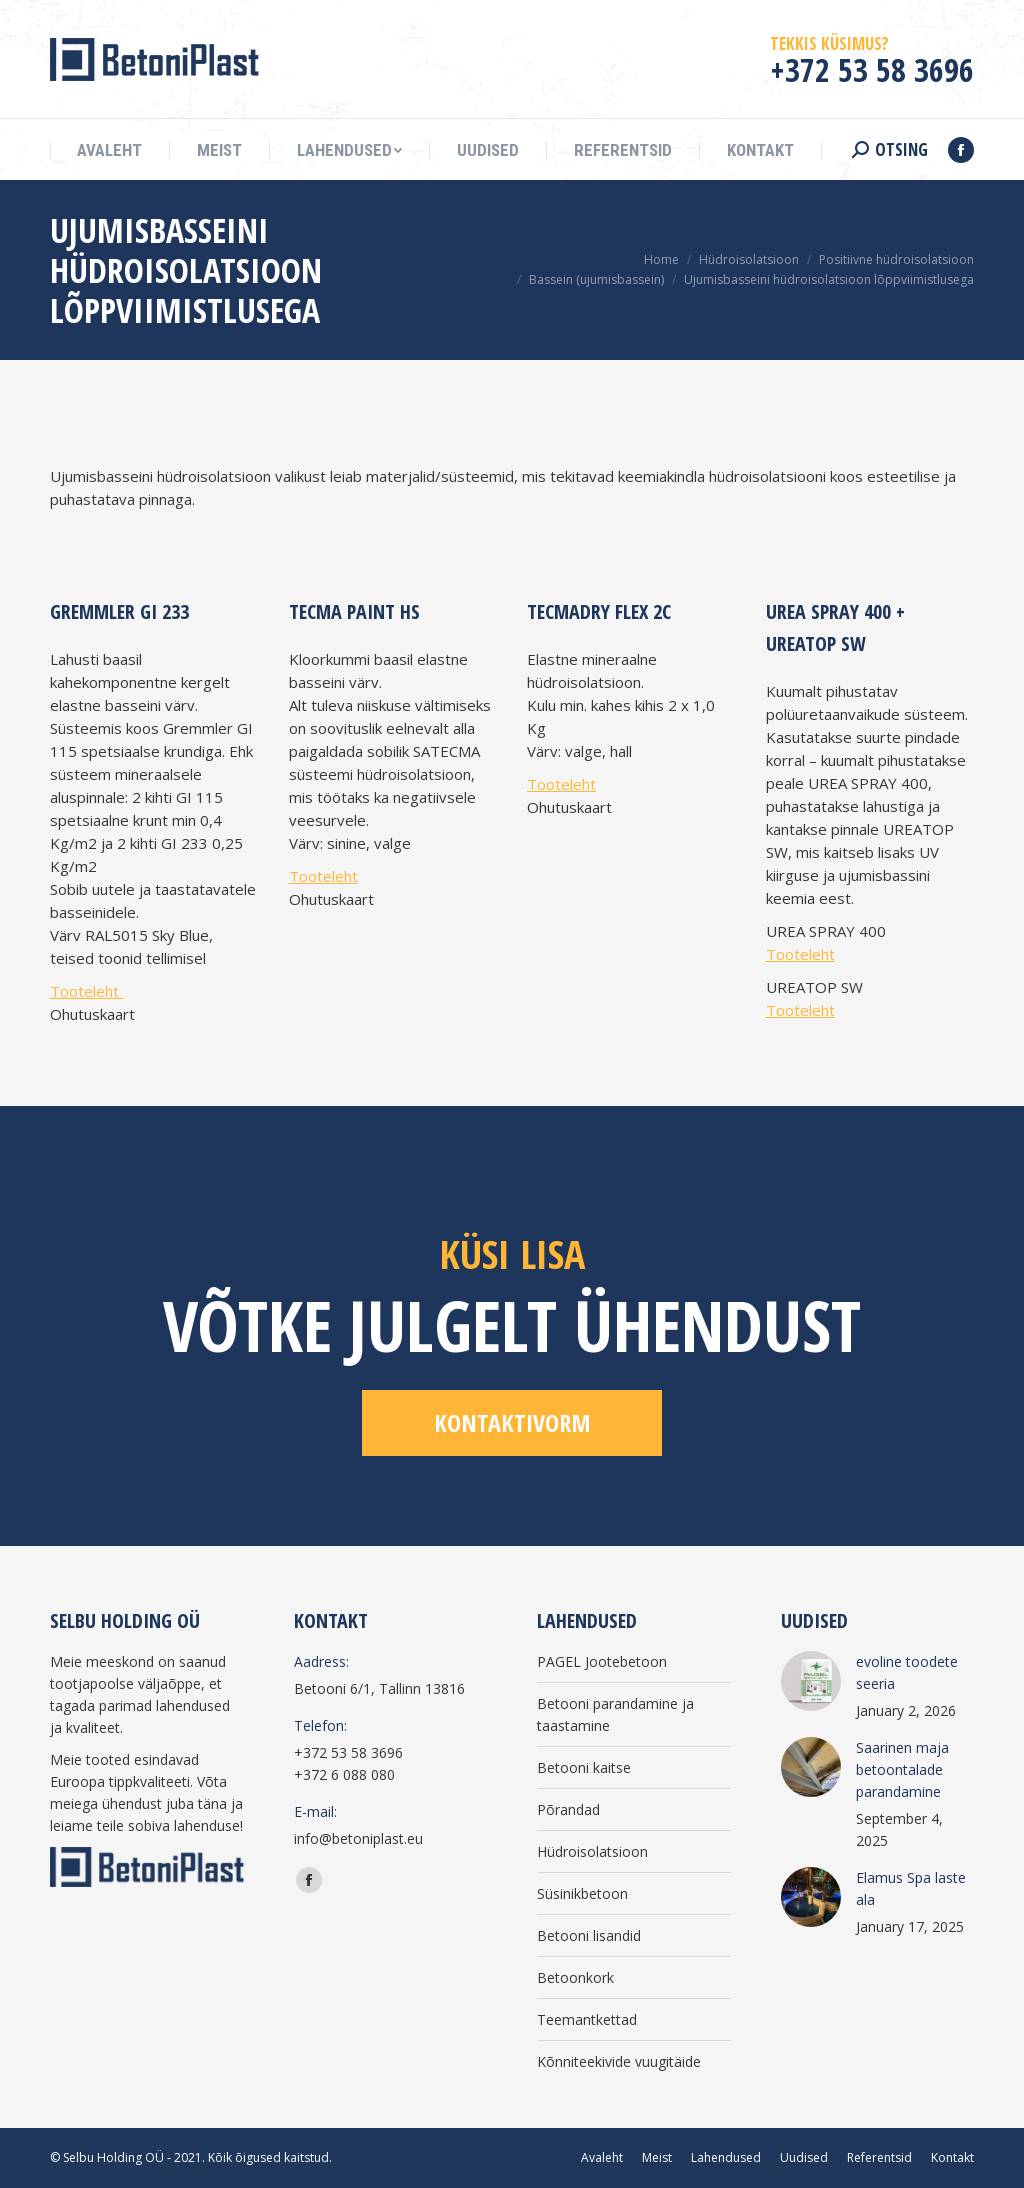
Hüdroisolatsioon (592, 1851)
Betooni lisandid (589, 1935)
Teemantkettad (587, 2019)
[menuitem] (109, 150)
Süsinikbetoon (582, 1893)
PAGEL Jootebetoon (602, 1661)
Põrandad (568, 1809)
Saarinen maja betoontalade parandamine (902, 1769)
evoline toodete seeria (907, 1672)
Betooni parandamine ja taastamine (615, 1714)
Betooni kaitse (584, 1767)
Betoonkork (575, 1977)
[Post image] (811, 1681)
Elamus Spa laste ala (911, 1888)
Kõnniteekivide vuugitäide (619, 2061)
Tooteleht (86, 991)
